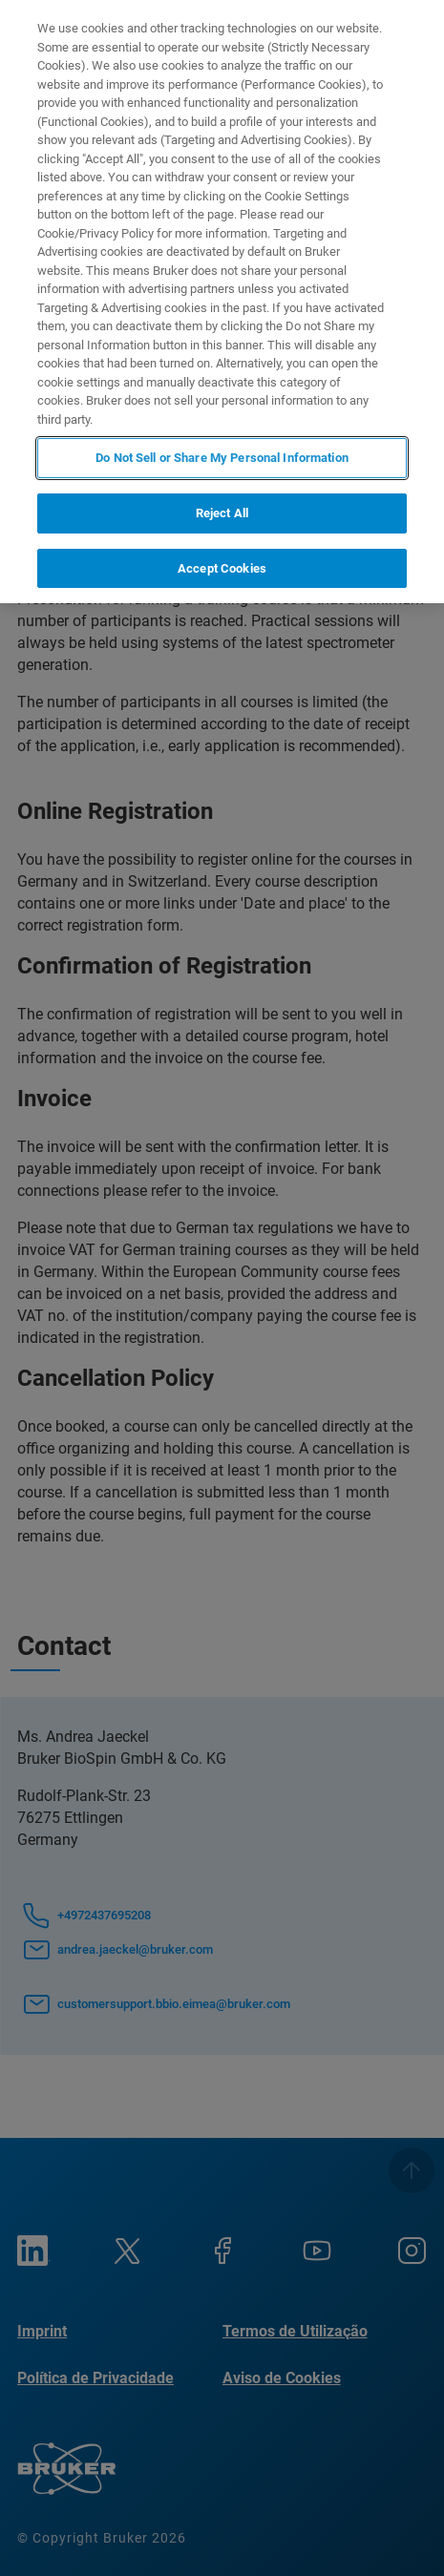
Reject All (222, 513)
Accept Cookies (222, 568)
